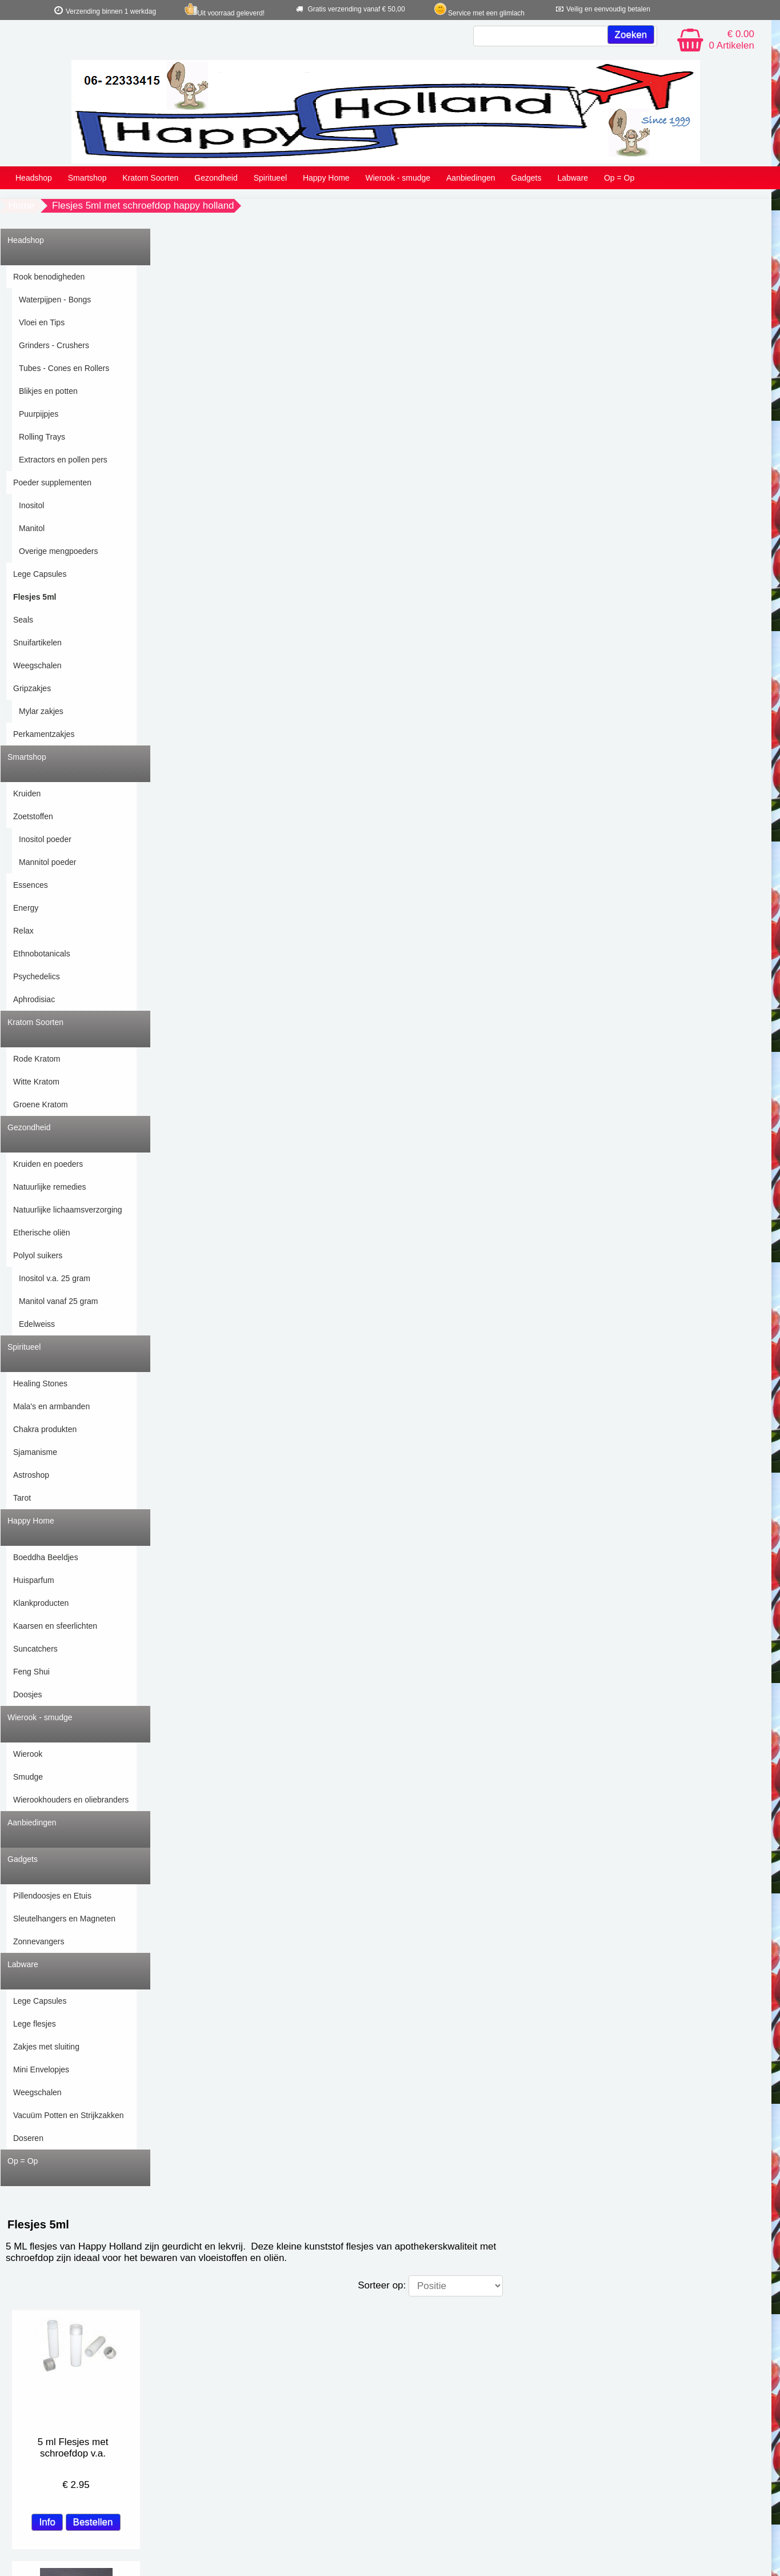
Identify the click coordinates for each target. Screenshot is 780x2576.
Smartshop (87, 177)
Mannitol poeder (47, 862)
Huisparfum (33, 1580)
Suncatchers (35, 1648)
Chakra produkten (45, 1429)
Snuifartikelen (37, 642)
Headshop (33, 177)
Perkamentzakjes (43, 734)
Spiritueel (270, 177)
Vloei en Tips (42, 322)
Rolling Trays (42, 436)
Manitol (32, 528)
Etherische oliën (41, 1232)
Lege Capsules (39, 574)
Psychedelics (36, 976)
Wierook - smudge (398, 177)
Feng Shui (31, 1671)
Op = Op (619, 177)
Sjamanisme (35, 1452)
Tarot (22, 1497)
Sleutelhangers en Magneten (64, 1918)
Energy (25, 907)
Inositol (31, 505)
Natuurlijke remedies (49, 1186)
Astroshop (31, 1475)
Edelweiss (37, 1324)
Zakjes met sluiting (46, 2046)
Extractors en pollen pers (63, 459)
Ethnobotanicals (41, 953)
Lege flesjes (34, 2023)
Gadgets (526, 177)
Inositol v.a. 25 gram (54, 1278)
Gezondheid (216, 177)
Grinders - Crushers (54, 345)
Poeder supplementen (52, 482)
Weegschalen (37, 665)
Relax (23, 930)
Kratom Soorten (150, 177)
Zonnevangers (39, 1941)
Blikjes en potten (48, 391)
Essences (30, 885)
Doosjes (27, 1694)
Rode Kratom (36, 1058)
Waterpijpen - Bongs (55, 299)
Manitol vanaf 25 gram (58, 1301)
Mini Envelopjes (41, 2069)
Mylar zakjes (41, 711)
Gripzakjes (32, 688)
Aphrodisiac (34, 999)
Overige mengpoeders (58, 551)
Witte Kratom (36, 1081)
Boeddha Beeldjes (45, 1557)
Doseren (28, 2138)
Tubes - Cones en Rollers (64, 368)
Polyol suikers (37, 1255)
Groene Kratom (40, 1104)
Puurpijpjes (38, 413)
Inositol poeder (45, 839)
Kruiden (27, 793)
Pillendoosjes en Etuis (52, 1895)
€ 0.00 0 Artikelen (731, 40)
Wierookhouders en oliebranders (71, 1799)
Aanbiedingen (470, 177)
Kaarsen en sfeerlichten (55, 1625)
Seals (23, 619)
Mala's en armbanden (51, 1406)
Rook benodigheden (49, 276)
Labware (572, 177)
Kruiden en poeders (48, 1164)
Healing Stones (40, 1383)
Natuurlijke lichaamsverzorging (67, 1209)
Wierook (27, 1753)
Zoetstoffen (33, 816)
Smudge (28, 1776)
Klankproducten (41, 1603)
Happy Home (326, 177)
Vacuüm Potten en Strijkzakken (68, 2115)
